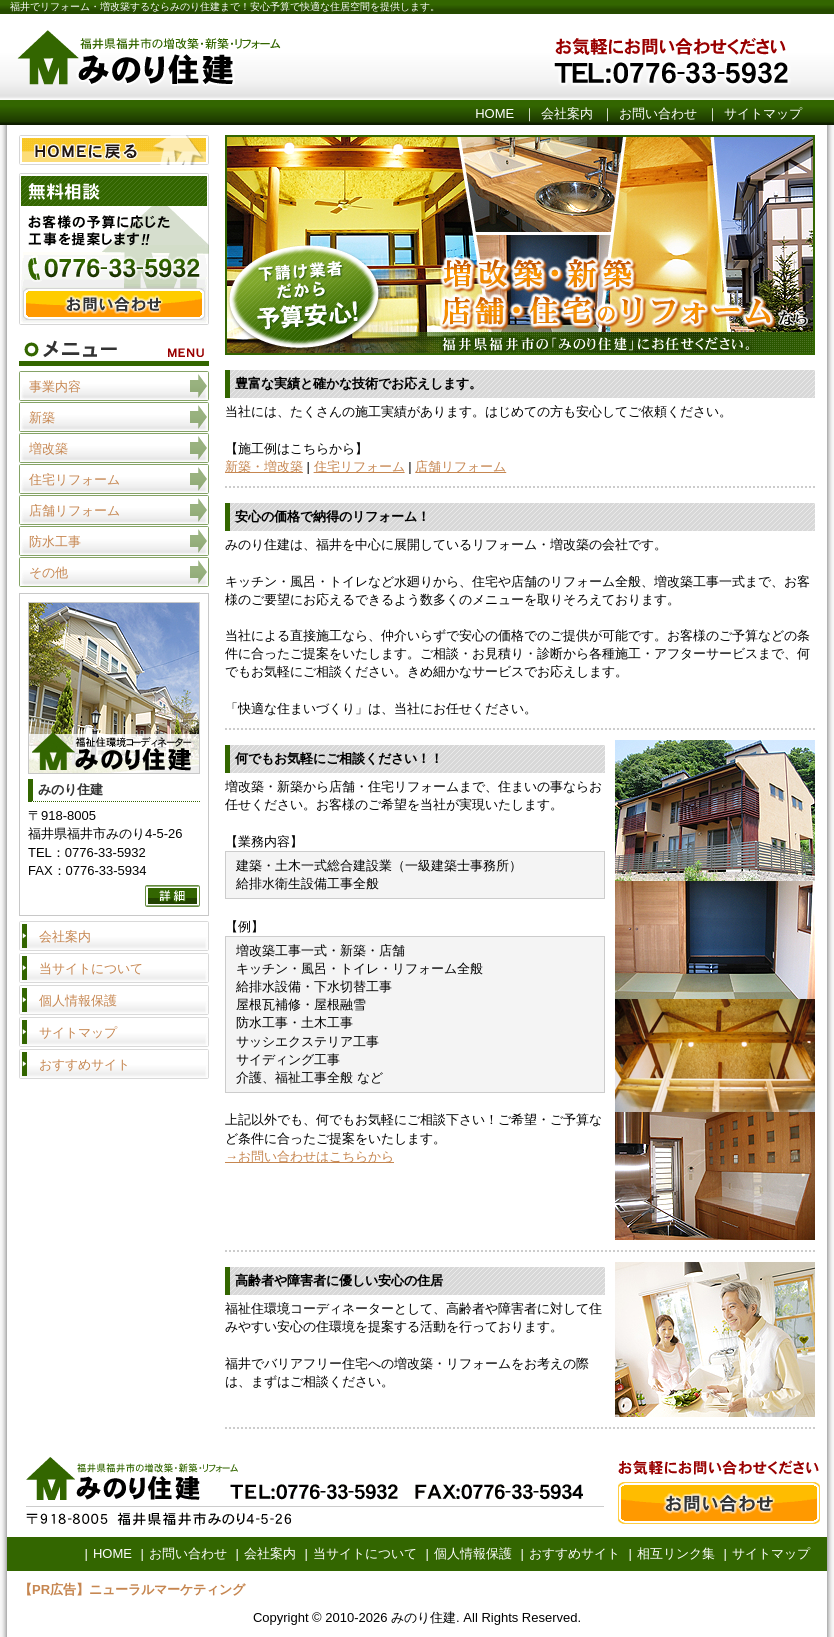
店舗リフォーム (460, 466)
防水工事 (55, 541)
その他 (48, 572)
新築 (42, 417)
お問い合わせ (658, 113)
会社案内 (567, 113)
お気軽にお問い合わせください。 (707, 59)
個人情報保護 (78, 1000)
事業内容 (55, 386)
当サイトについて (91, 968)
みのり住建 (257, 59)
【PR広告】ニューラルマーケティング (132, 1589)
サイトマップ (763, 113)
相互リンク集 (676, 1553)
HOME (494, 113)
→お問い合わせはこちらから (309, 1156)
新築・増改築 (264, 466)
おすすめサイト (84, 1064)
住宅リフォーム (359, 466)
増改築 (48, 448)
